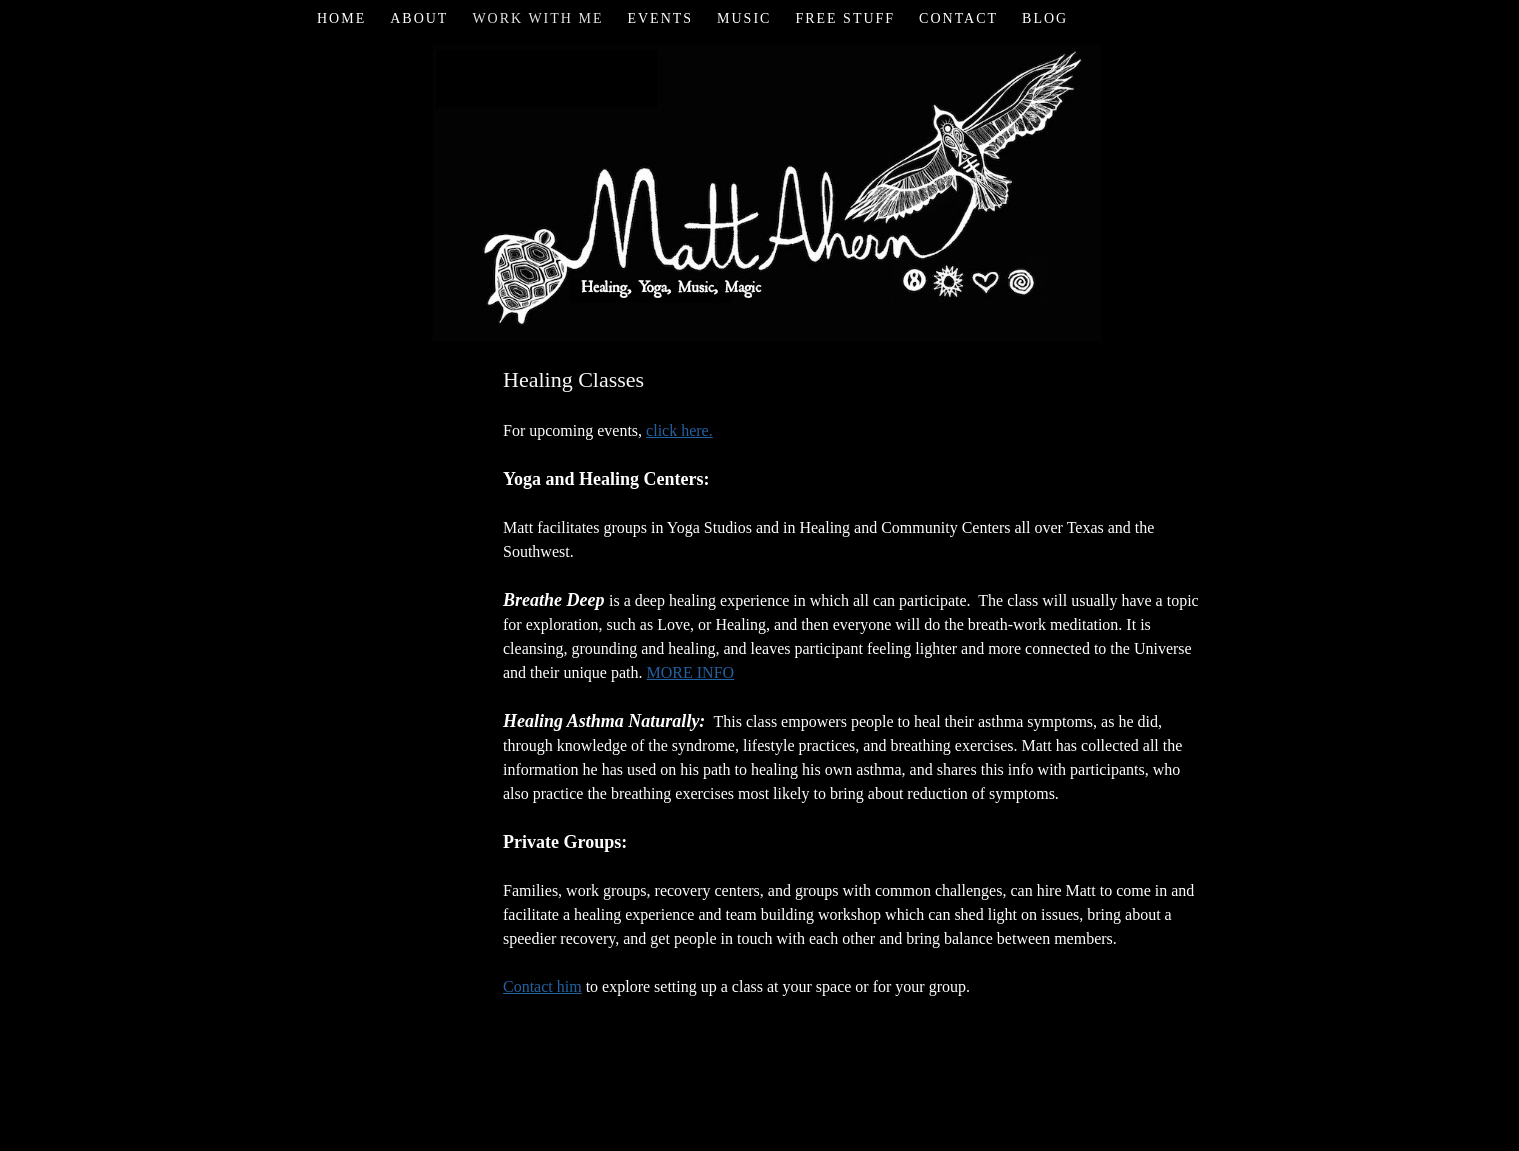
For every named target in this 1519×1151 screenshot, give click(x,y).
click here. (679, 430)
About (419, 18)
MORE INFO (691, 672)
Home (341, 18)
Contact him (542, 986)
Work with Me (537, 18)
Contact (958, 18)
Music (744, 18)
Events (660, 18)
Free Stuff (845, 18)
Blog (1045, 18)
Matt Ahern (759, 189)
